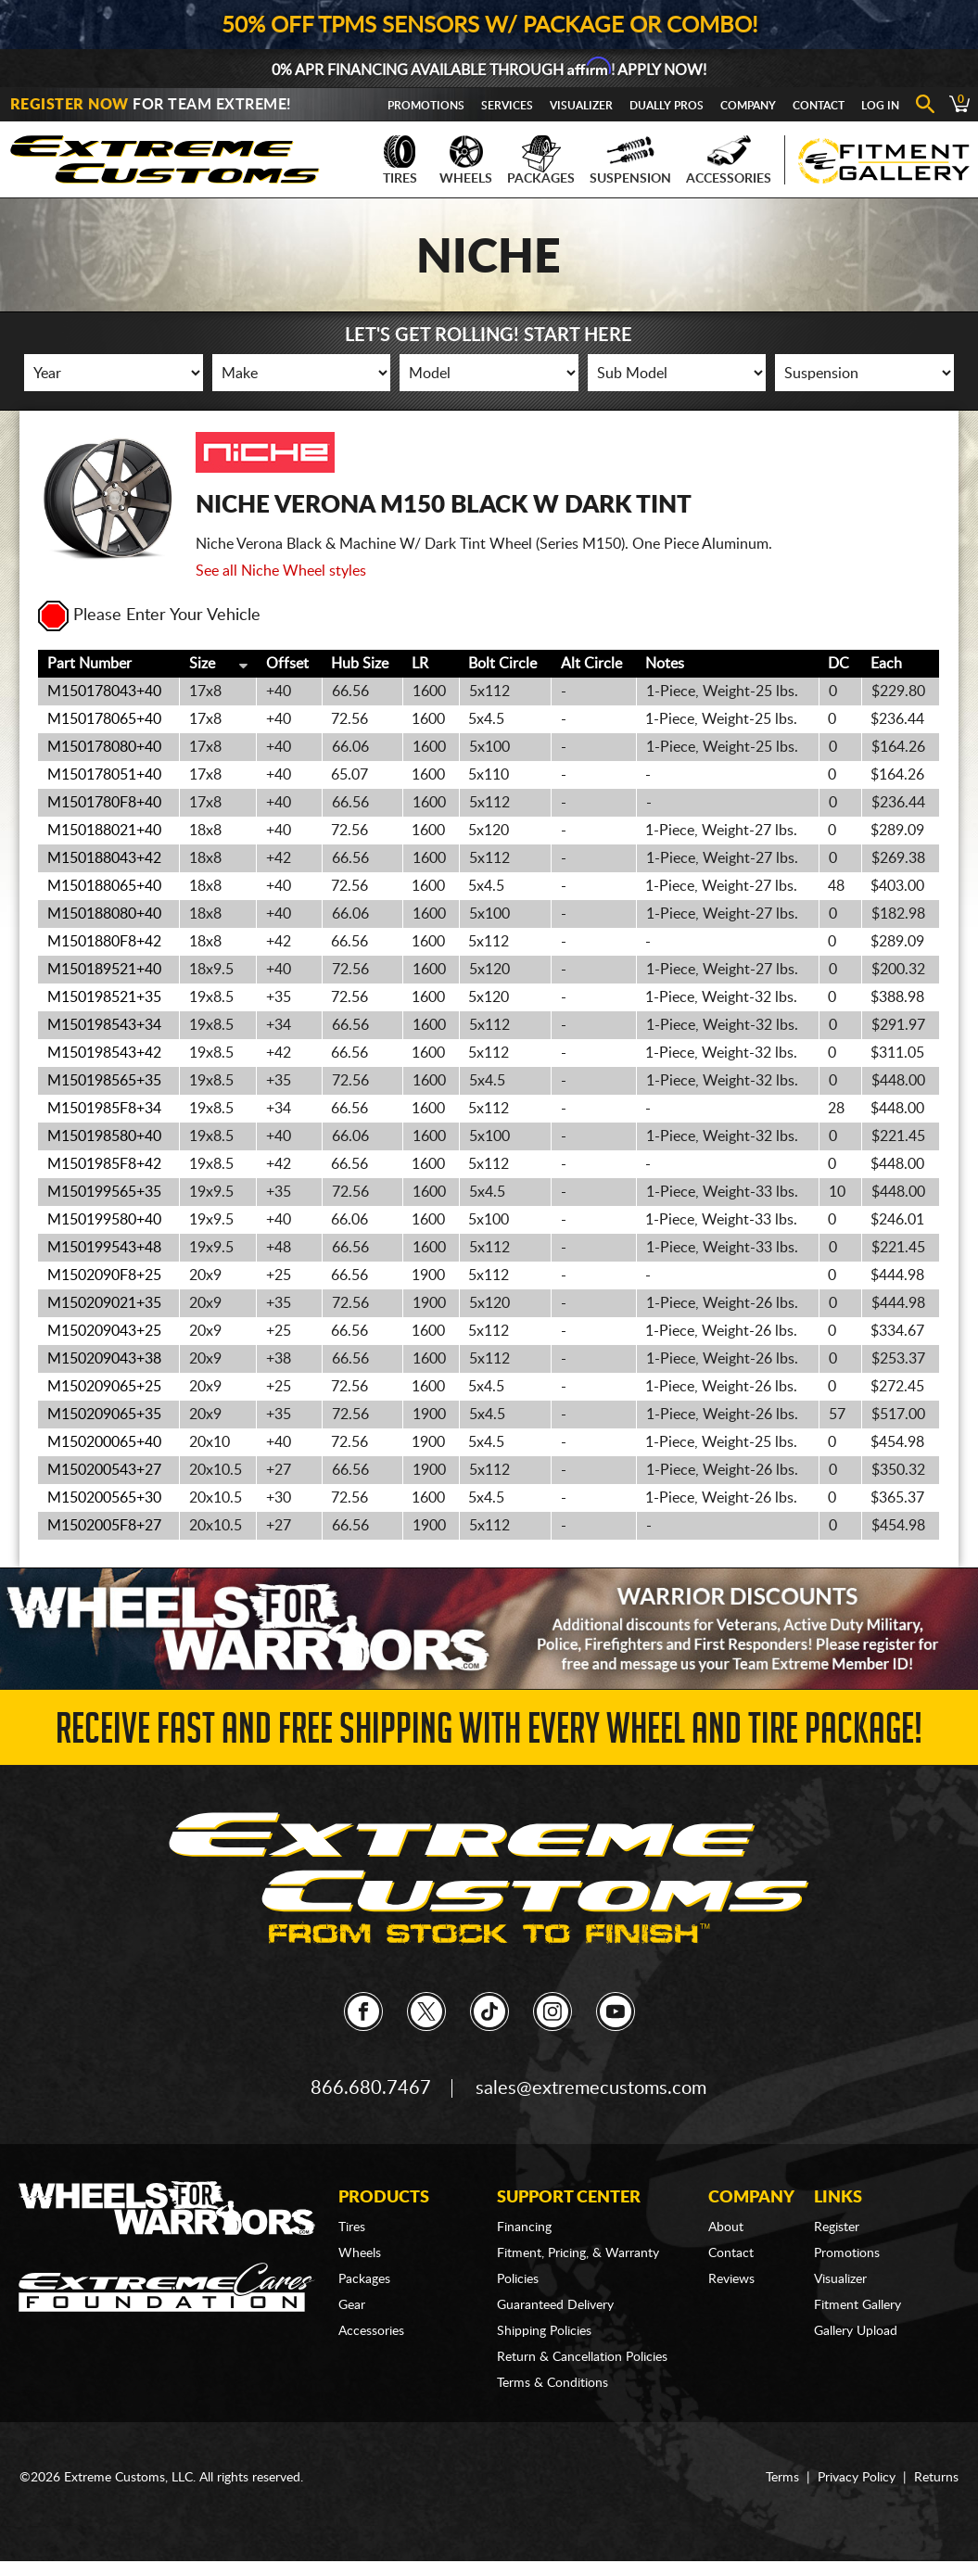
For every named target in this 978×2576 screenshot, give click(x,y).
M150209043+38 (104, 1358)
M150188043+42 (104, 858)
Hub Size (359, 663)
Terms (782, 2477)
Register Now (69, 104)
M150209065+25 (104, 1386)
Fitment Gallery (857, 2305)
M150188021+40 (104, 830)
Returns (936, 2477)
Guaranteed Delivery (555, 2305)
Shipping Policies (544, 2331)
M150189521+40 (104, 969)
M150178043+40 (104, 691)
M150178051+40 (104, 775)
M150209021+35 (104, 1303)
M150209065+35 (104, 1414)
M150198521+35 (104, 997)
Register (836, 2227)
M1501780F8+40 (104, 802)
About (725, 2227)
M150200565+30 (104, 1498)
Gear (351, 2305)
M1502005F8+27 (104, 1525)
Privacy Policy (856, 2477)
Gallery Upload (855, 2331)
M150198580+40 (104, 1136)
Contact (819, 105)
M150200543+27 (104, 1470)
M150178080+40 (104, 747)
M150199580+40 (104, 1219)
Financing (524, 2227)
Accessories (728, 160)
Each (886, 663)
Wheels (465, 160)
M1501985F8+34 (104, 1108)
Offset (287, 663)
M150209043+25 (104, 1331)
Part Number (89, 663)
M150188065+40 (104, 886)
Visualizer (581, 105)
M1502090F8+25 (104, 1275)
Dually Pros (666, 105)
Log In (880, 105)
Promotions (425, 105)
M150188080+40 (104, 914)
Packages (541, 160)
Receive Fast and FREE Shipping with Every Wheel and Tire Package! (489, 1733)
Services (507, 105)
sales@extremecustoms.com (591, 2088)
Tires (400, 160)
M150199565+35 (104, 1192)
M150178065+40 (104, 719)
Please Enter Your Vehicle (149, 615)
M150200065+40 (104, 1442)
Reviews (731, 2279)
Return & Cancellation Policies (582, 2357)
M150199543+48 (104, 1247)
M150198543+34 (104, 1025)
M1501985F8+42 (104, 1164)
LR (420, 663)
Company (748, 105)
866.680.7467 (371, 2088)
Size (202, 663)
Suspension (630, 160)
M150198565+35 (104, 1080)
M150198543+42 (104, 1053)
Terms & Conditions (552, 2383)
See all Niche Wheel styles (281, 571)
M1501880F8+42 (104, 941)
